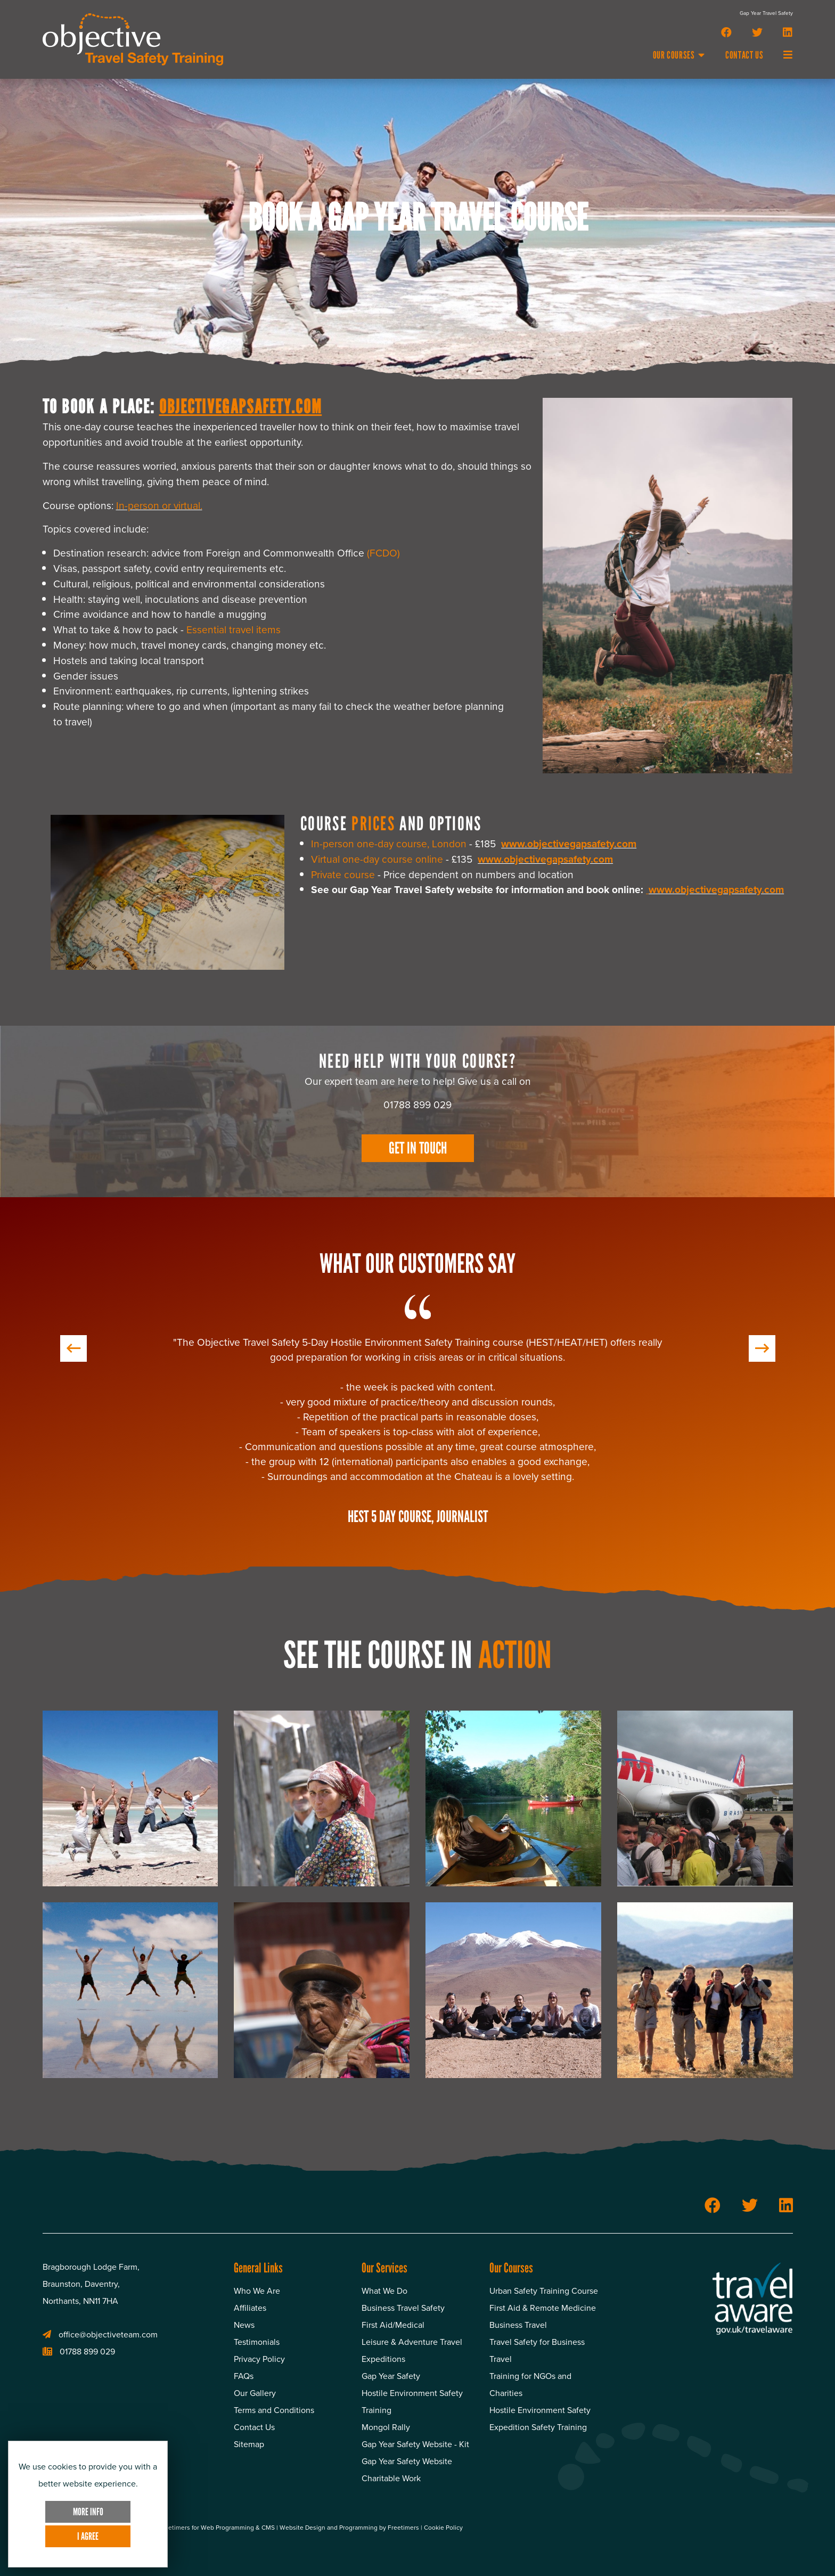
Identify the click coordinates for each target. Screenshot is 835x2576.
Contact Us (744, 55)
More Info (88, 2512)
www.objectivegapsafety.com (568, 844)
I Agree (88, 2536)
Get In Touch (418, 1148)
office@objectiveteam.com (100, 2334)
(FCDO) (383, 553)
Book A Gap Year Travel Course (417, 218)
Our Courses (679, 55)
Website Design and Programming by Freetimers (350, 2527)
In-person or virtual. (159, 505)
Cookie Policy (443, 2527)
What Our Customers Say (417, 1263)
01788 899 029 (79, 2351)
